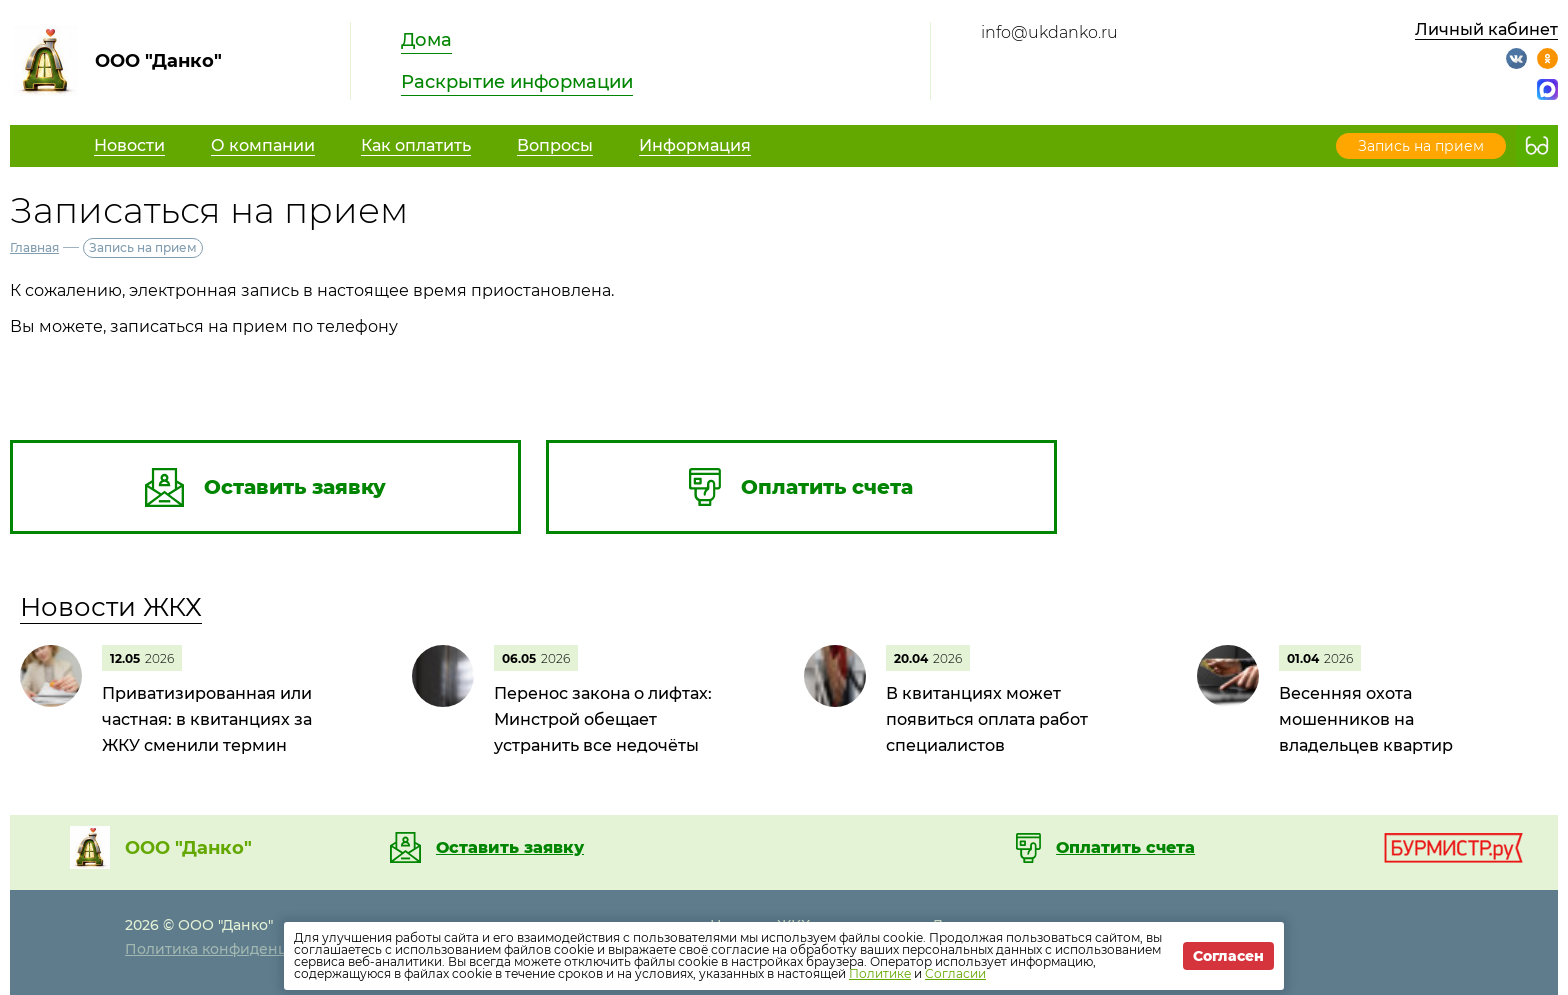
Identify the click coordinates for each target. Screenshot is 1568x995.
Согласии (955, 973)
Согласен (1228, 956)
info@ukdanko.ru (1049, 32)
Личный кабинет (1486, 29)
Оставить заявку (510, 848)
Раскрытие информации (517, 82)
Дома (426, 40)
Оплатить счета (1125, 848)
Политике (880, 973)
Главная (34, 247)
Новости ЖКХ (111, 607)
